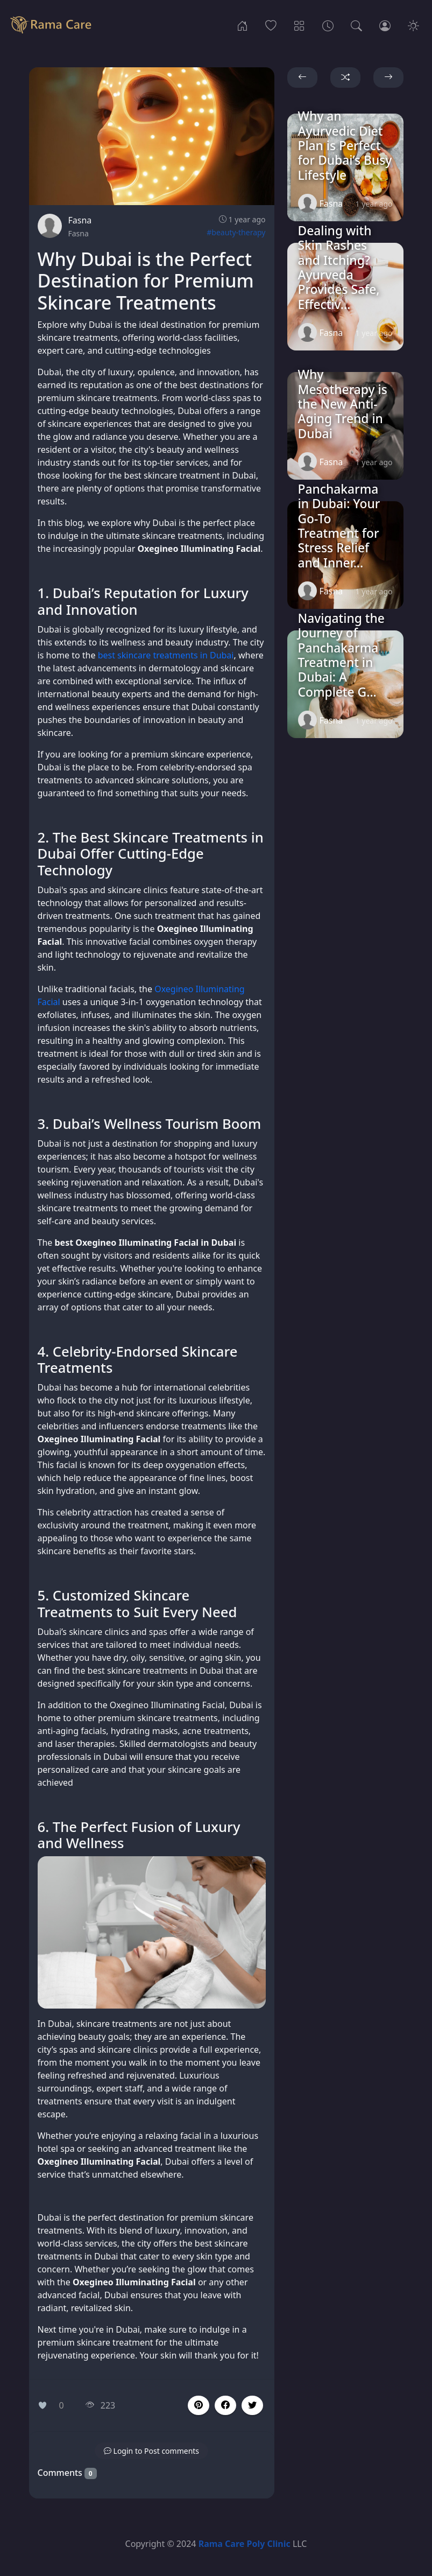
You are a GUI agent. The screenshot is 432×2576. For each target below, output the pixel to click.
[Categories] (299, 25)
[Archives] (328, 25)
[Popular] (271, 25)
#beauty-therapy (236, 232)
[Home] (242, 25)
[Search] (356, 25)
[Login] (385, 25)
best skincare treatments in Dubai (166, 655)
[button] (225, 2405)
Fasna (80, 220)
